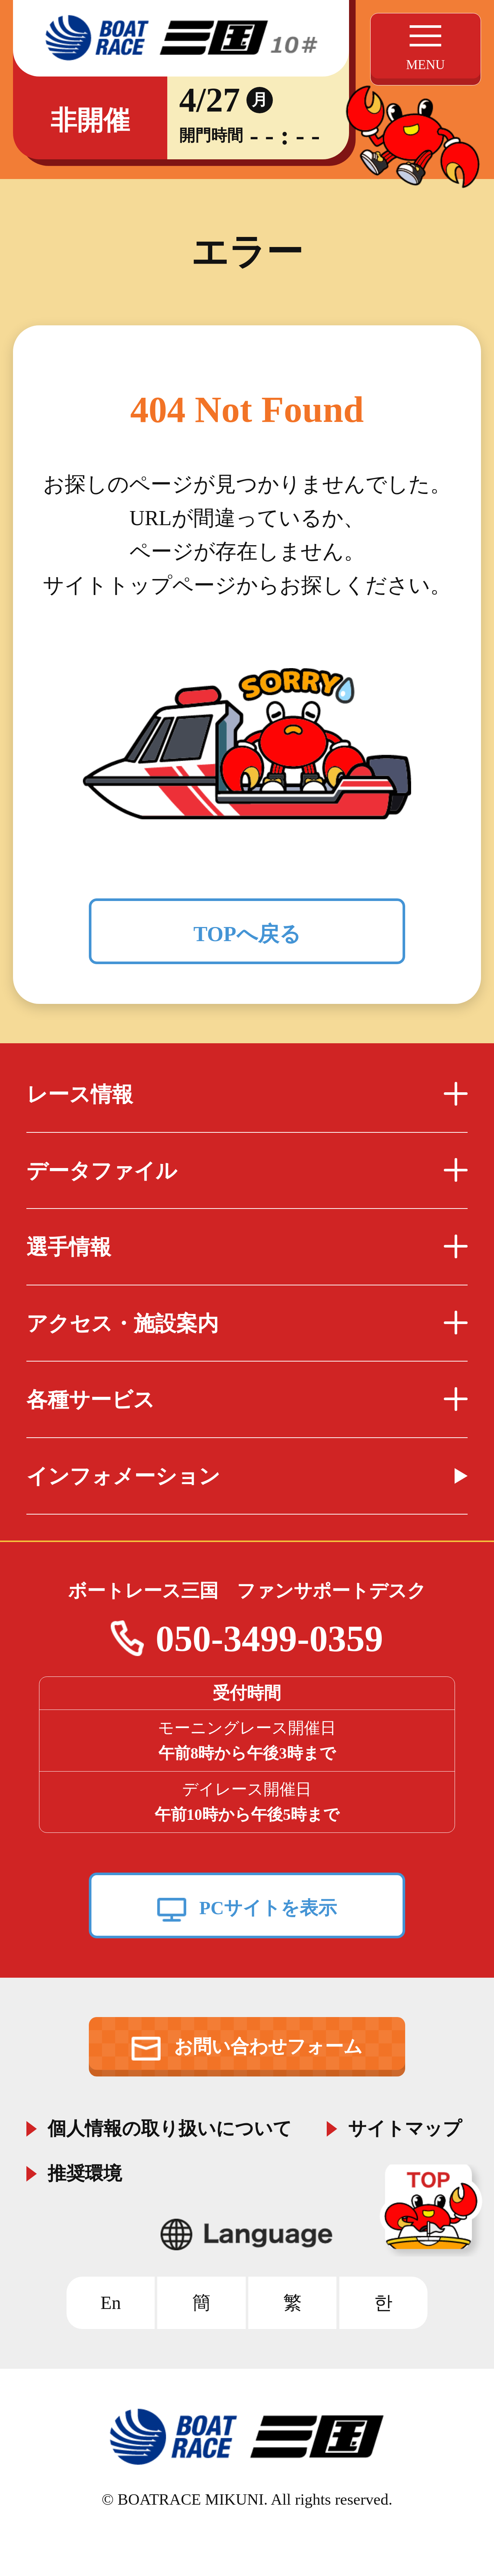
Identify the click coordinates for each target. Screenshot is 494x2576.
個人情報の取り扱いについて (170, 2126)
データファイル (247, 1171)
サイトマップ (405, 2126)
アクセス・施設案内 (247, 1323)
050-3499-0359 (269, 1638)
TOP (433, 2210)
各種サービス (247, 1399)
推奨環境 (85, 2171)
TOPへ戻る (247, 934)
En (110, 2303)
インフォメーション (123, 1476)
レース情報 (247, 1094)
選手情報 (247, 1247)
